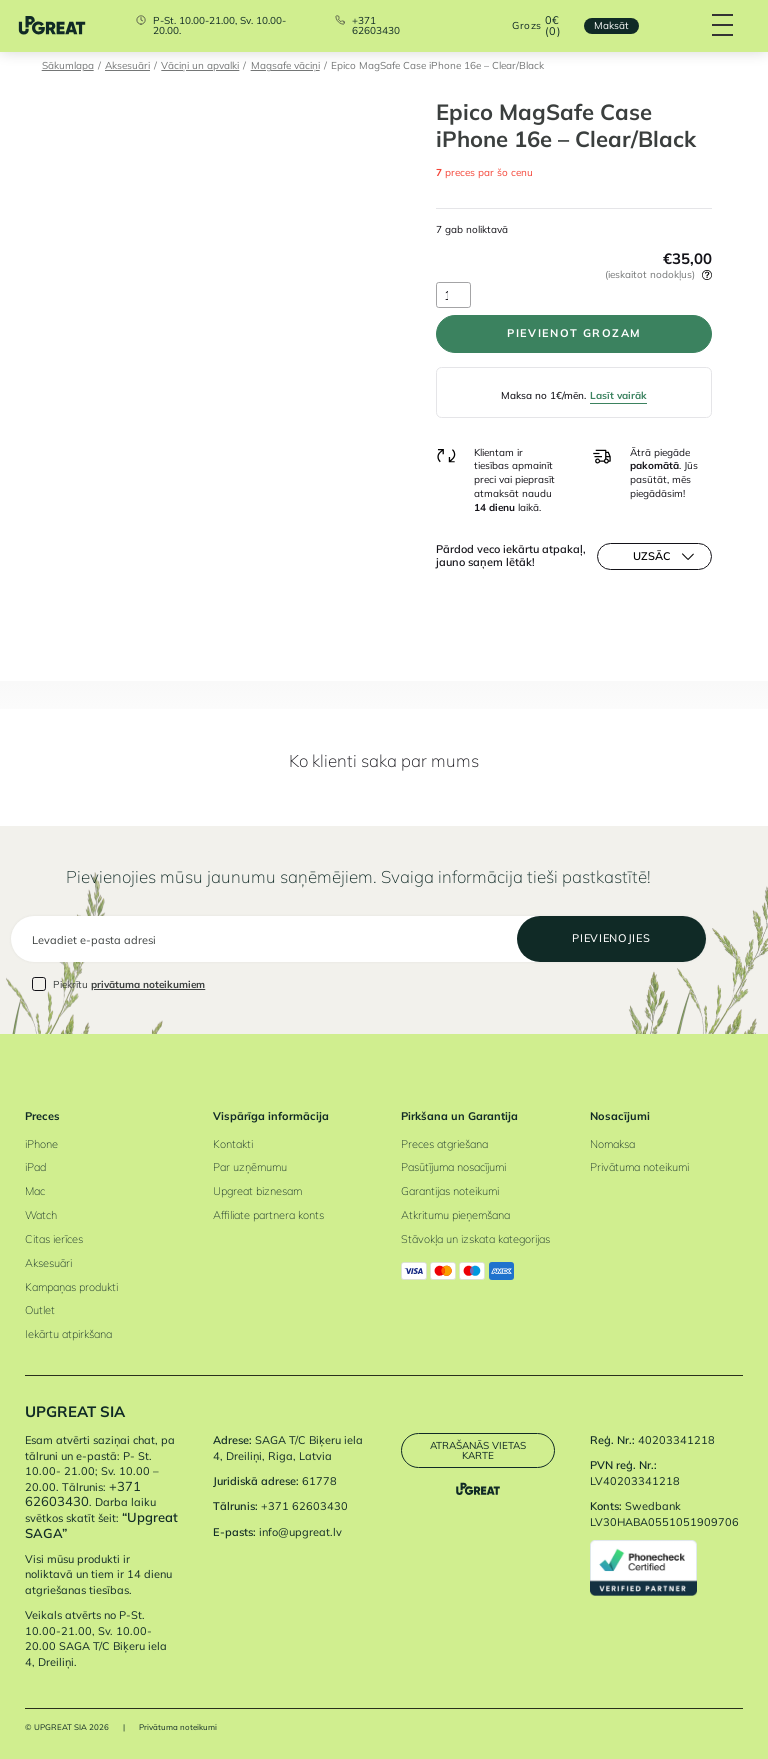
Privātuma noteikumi (639, 1167)
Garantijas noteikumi (450, 1191)
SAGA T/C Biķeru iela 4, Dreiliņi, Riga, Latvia (288, 1448)
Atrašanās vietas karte (478, 1450)
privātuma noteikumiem (148, 984)
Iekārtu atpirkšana (68, 1334)
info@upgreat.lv (300, 1532)
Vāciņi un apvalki (200, 65)
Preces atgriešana (444, 1144)
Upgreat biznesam (257, 1191)
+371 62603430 (376, 25)
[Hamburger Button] (723, 26)
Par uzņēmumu (250, 1167)
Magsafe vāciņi (285, 65)
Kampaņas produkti (71, 1287)
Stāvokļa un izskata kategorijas (475, 1239)
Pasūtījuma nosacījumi (453, 1167)
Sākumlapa (68, 65)
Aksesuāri (127, 65)
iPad (35, 1167)
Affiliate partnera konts (268, 1215)
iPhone (41, 1144)
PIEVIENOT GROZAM (574, 333)
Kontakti (233, 1144)
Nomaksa (612, 1144)
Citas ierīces (54, 1239)
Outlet (40, 1310)
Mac (35, 1191)
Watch (41, 1215)
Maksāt (611, 25)
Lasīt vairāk (618, 395)
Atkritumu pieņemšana (455, 1215)
